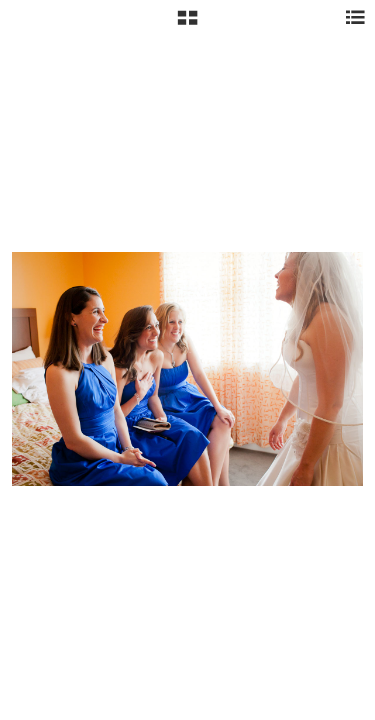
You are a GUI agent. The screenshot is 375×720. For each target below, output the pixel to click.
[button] (187, 25)
